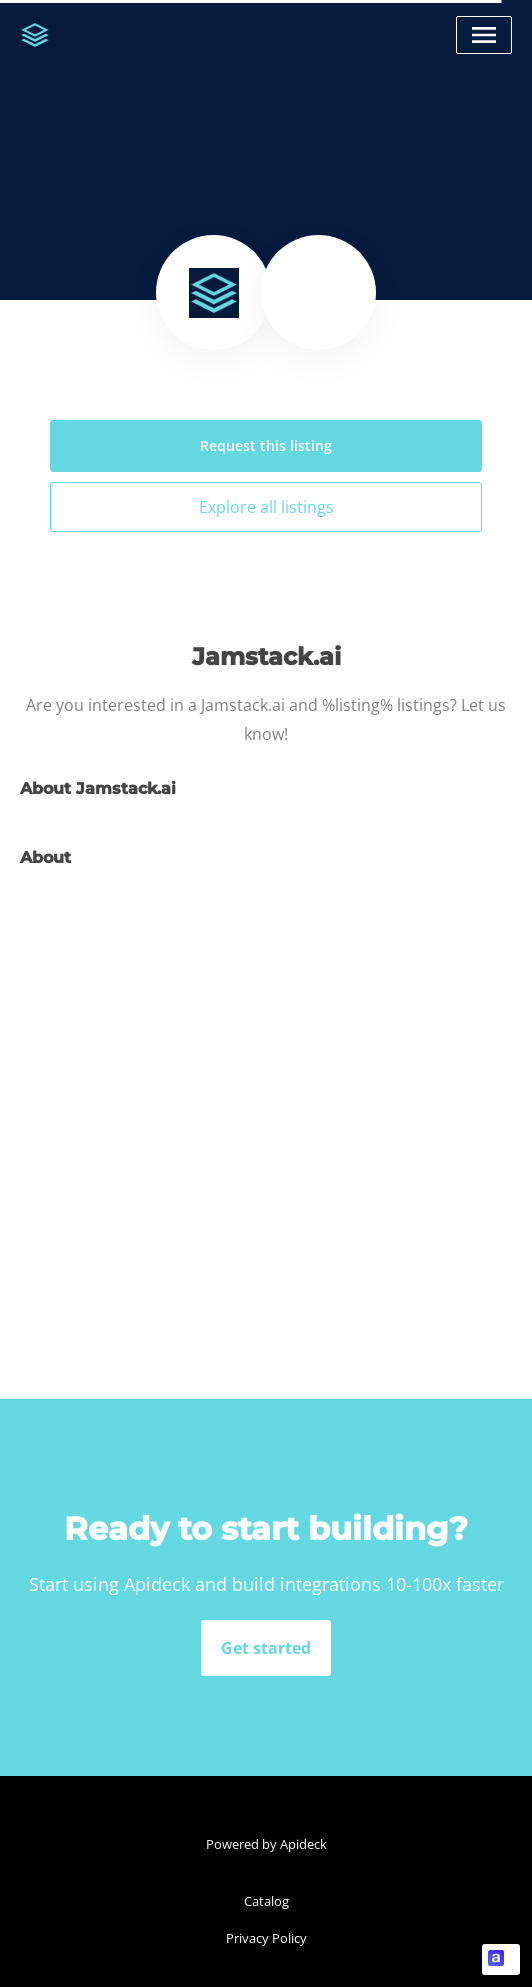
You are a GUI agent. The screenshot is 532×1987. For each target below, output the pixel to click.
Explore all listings (266, 507)
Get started (266, 1648)
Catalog (266, 1901)
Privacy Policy (266, 1938)
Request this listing (266, 445)
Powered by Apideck (266, 1844)
